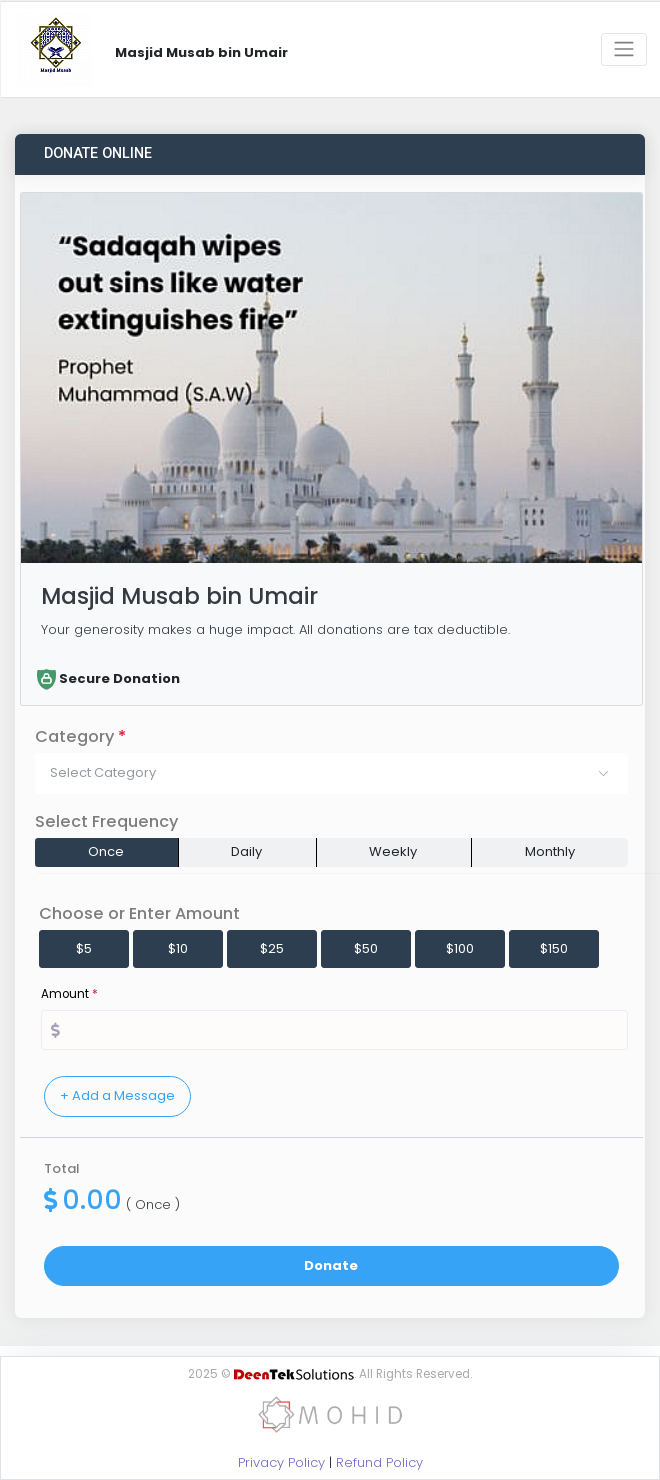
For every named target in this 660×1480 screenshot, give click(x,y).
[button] (332, 773)
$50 (366, 948)
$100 (460, 948)
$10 (178, 948)
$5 (84, 948)
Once (106, 851)
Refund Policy (379, 1462)
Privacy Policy (281, 1462)
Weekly (393, 851)
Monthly (550, 851)
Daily (246, 851)
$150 (554, 948)
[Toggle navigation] (624, 49)
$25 (272, 948)
